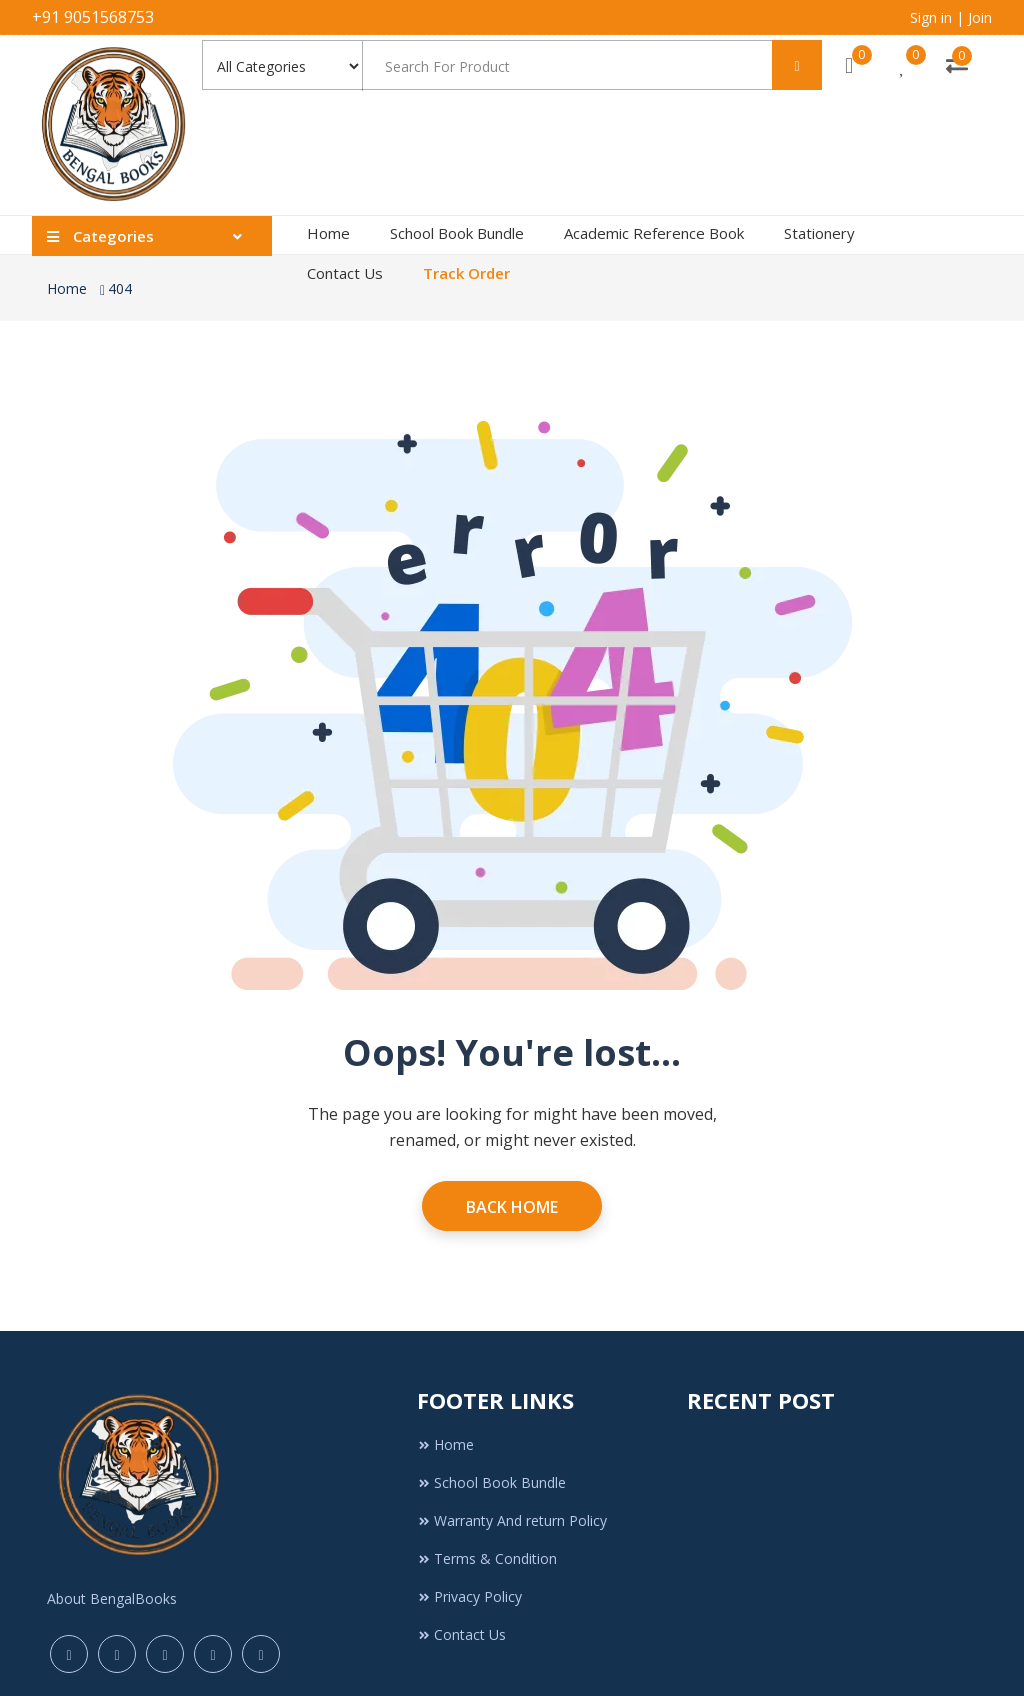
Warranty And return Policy (512, 1520)
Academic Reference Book (654, 233)
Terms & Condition (487, 1558)
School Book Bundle (457, 233)
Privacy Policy (469, 1596)
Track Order (466, 273)
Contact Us (345, 273)
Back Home (512, 1207)
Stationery (819, 233)
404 (120, 288)
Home (328, 233)
